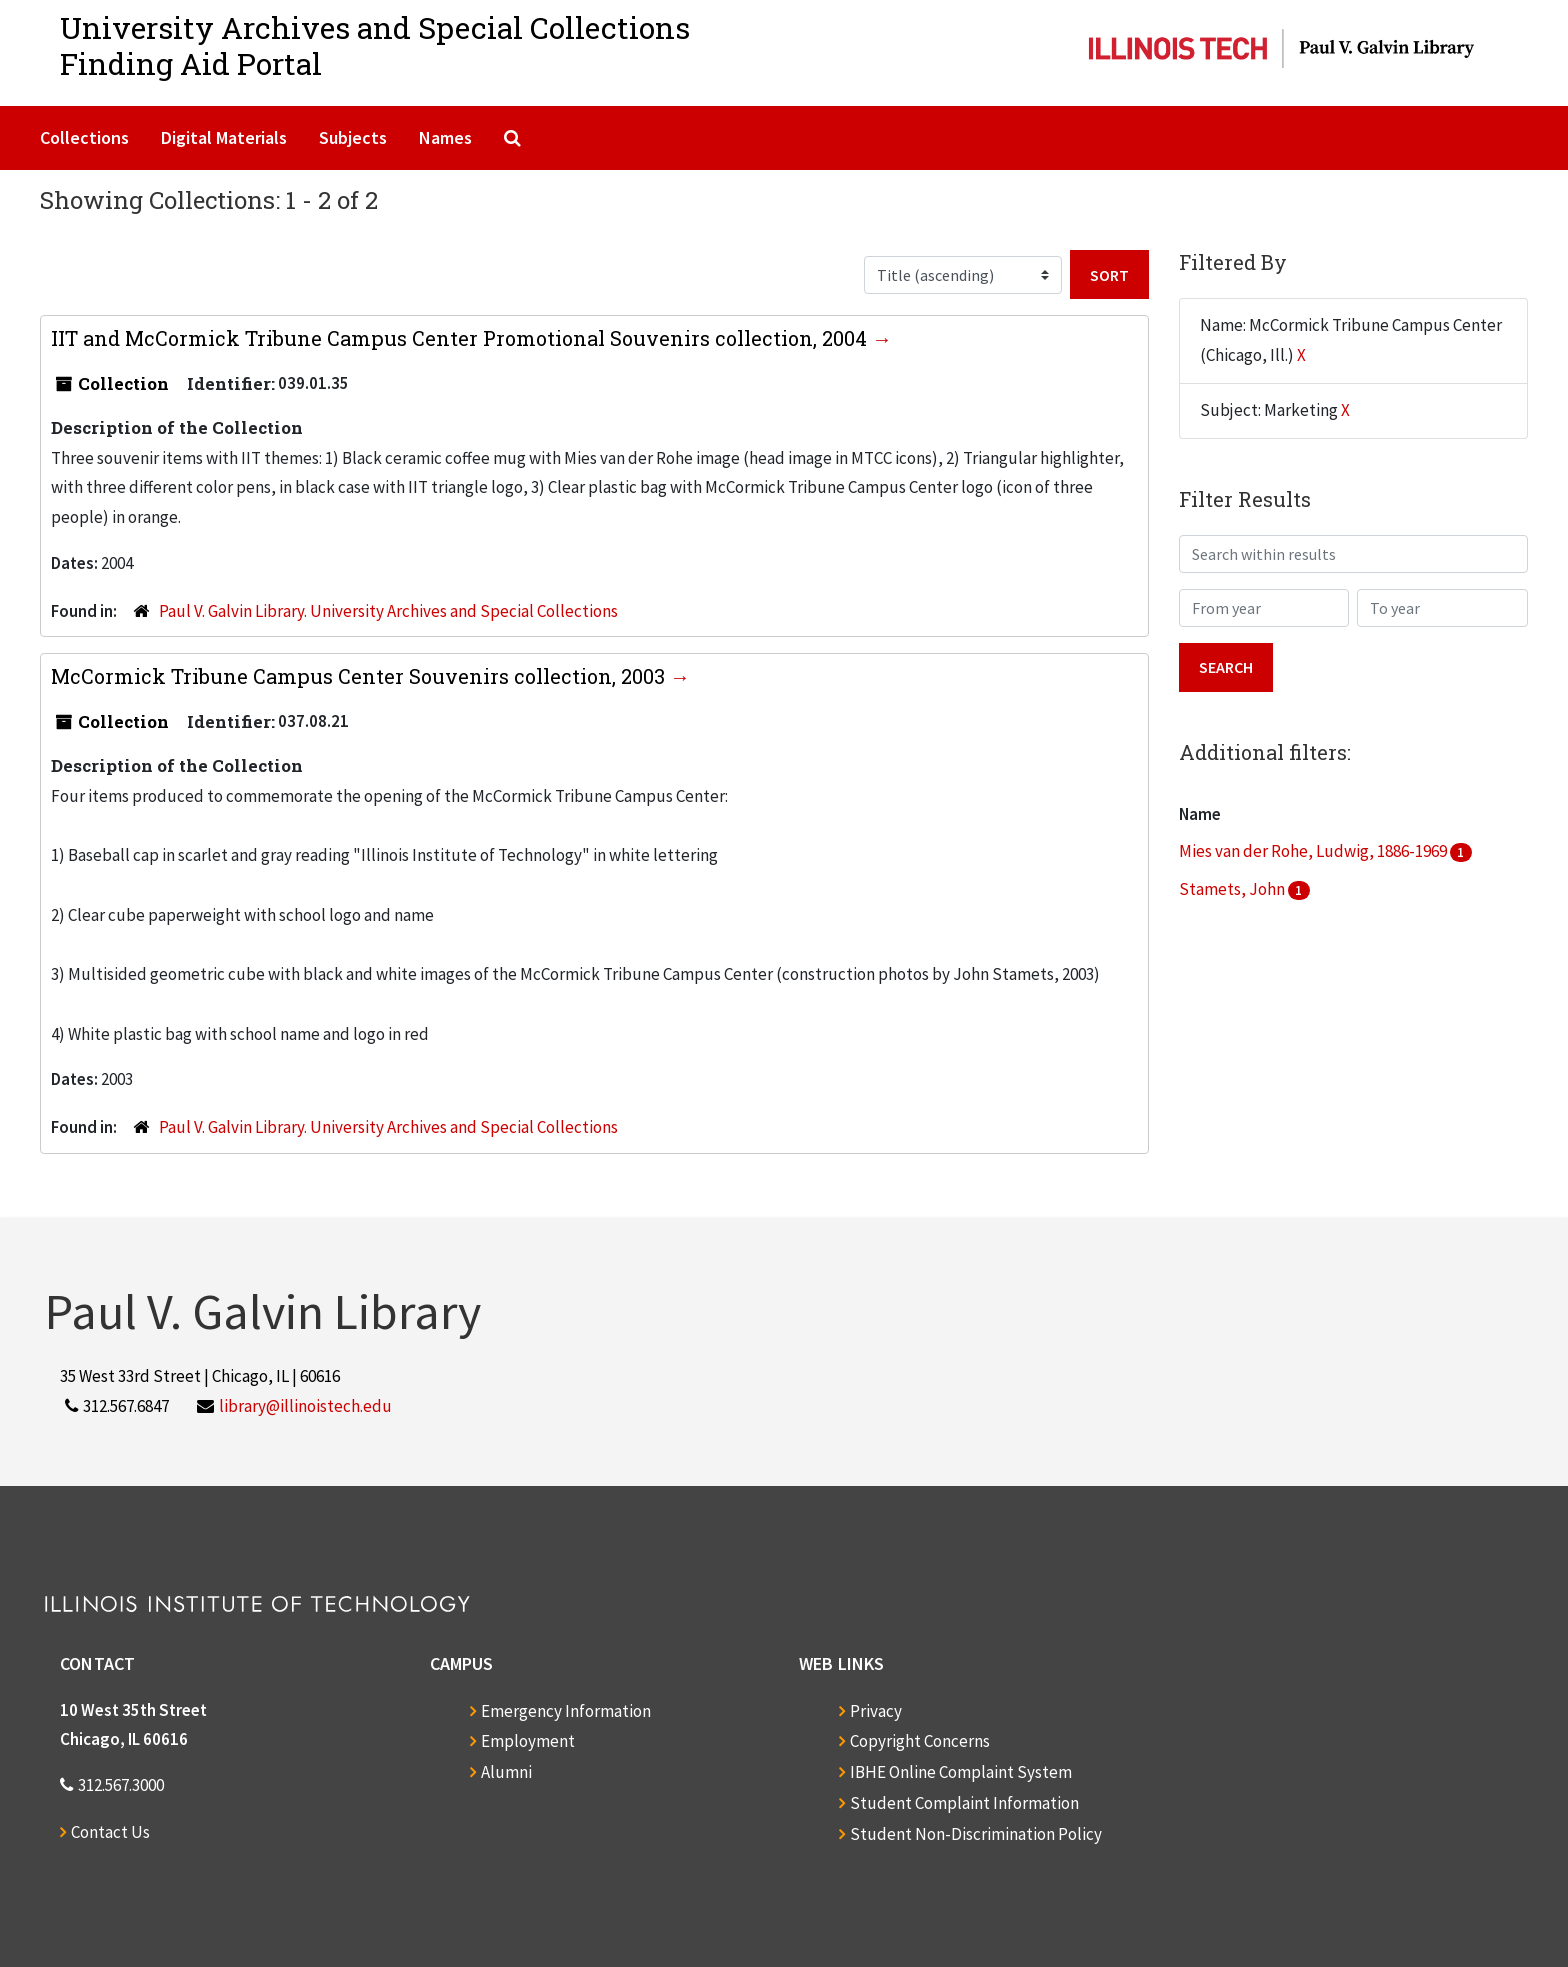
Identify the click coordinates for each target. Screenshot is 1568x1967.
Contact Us (110, 1832)
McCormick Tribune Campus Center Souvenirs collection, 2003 (360, 676)
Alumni (506, 1772)
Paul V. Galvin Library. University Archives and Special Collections (388, 611)
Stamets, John (1233, 889)
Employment (528, 1741)
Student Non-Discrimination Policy (976, 1834)
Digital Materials (224, 137)
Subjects (353, 137)
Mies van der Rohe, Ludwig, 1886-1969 (1314, 851)
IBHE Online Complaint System (961, 1772)
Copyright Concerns (920, 1741)
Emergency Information (566, 1711)
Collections (84, 137)
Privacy (876, 1711)
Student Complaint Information (964, 1803)
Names (445, 137)
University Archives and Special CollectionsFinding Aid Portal (375, 45)
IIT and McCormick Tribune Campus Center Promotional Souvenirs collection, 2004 (461, 338)
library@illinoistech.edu (305, 1406)
